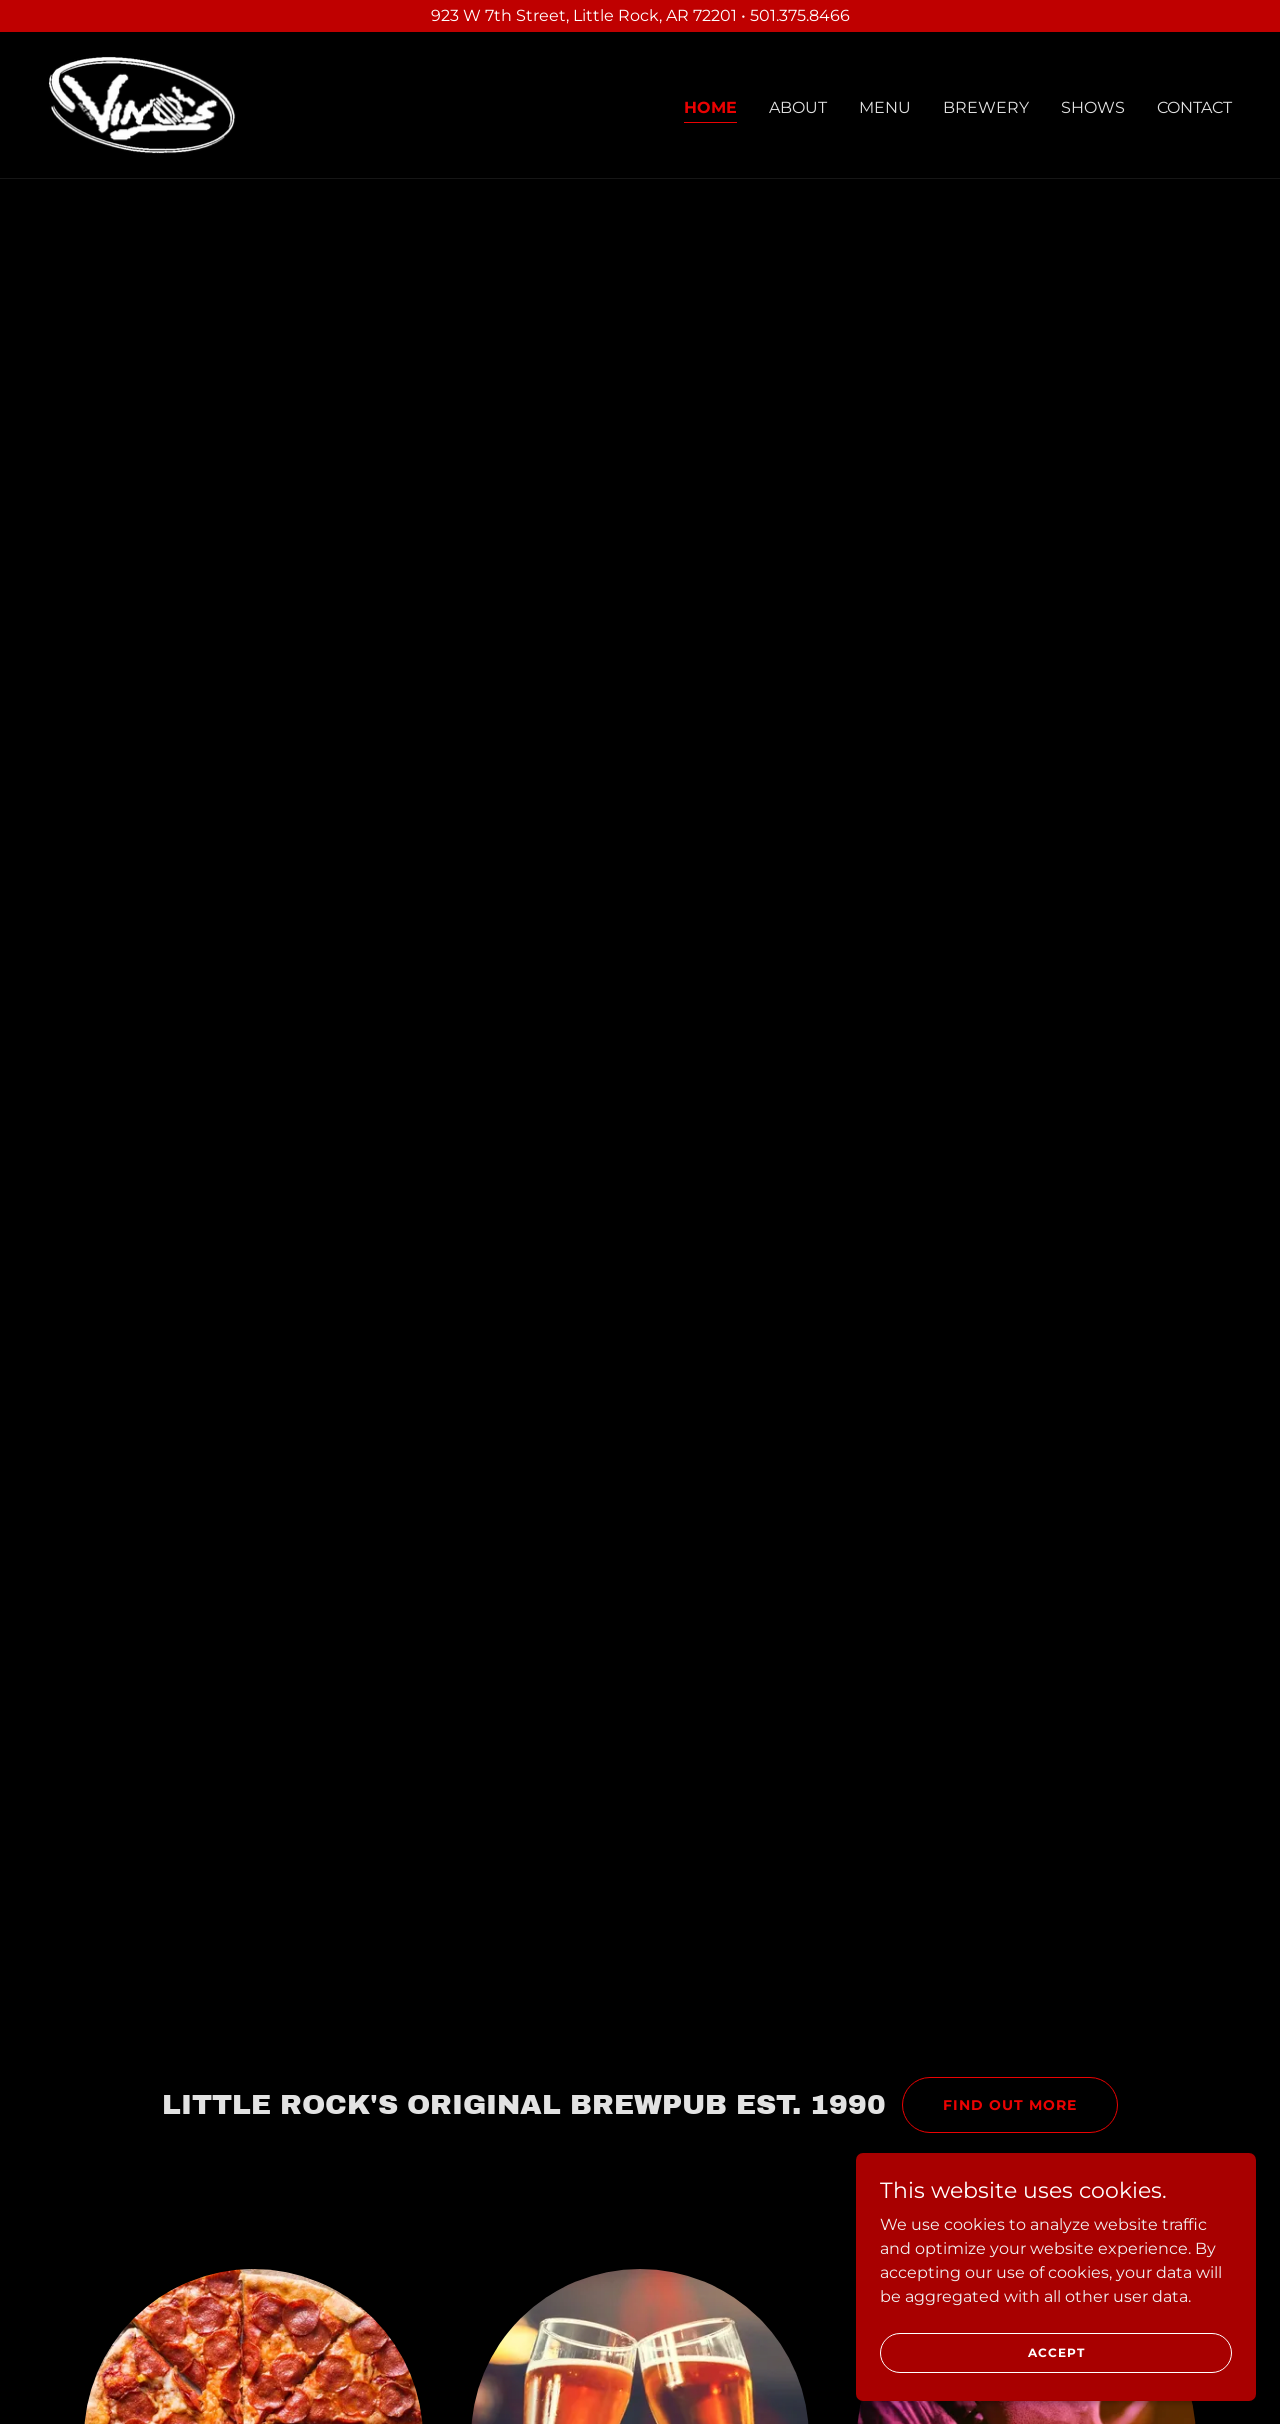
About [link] (798, 107)
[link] (143, 104)
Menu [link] (885, 107)
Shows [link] (1093, 107)
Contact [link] (1194, 107)
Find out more (1010, 2105)
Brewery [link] (986, 107)
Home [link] (710, 107)
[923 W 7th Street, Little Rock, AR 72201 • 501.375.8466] (640, 16)
